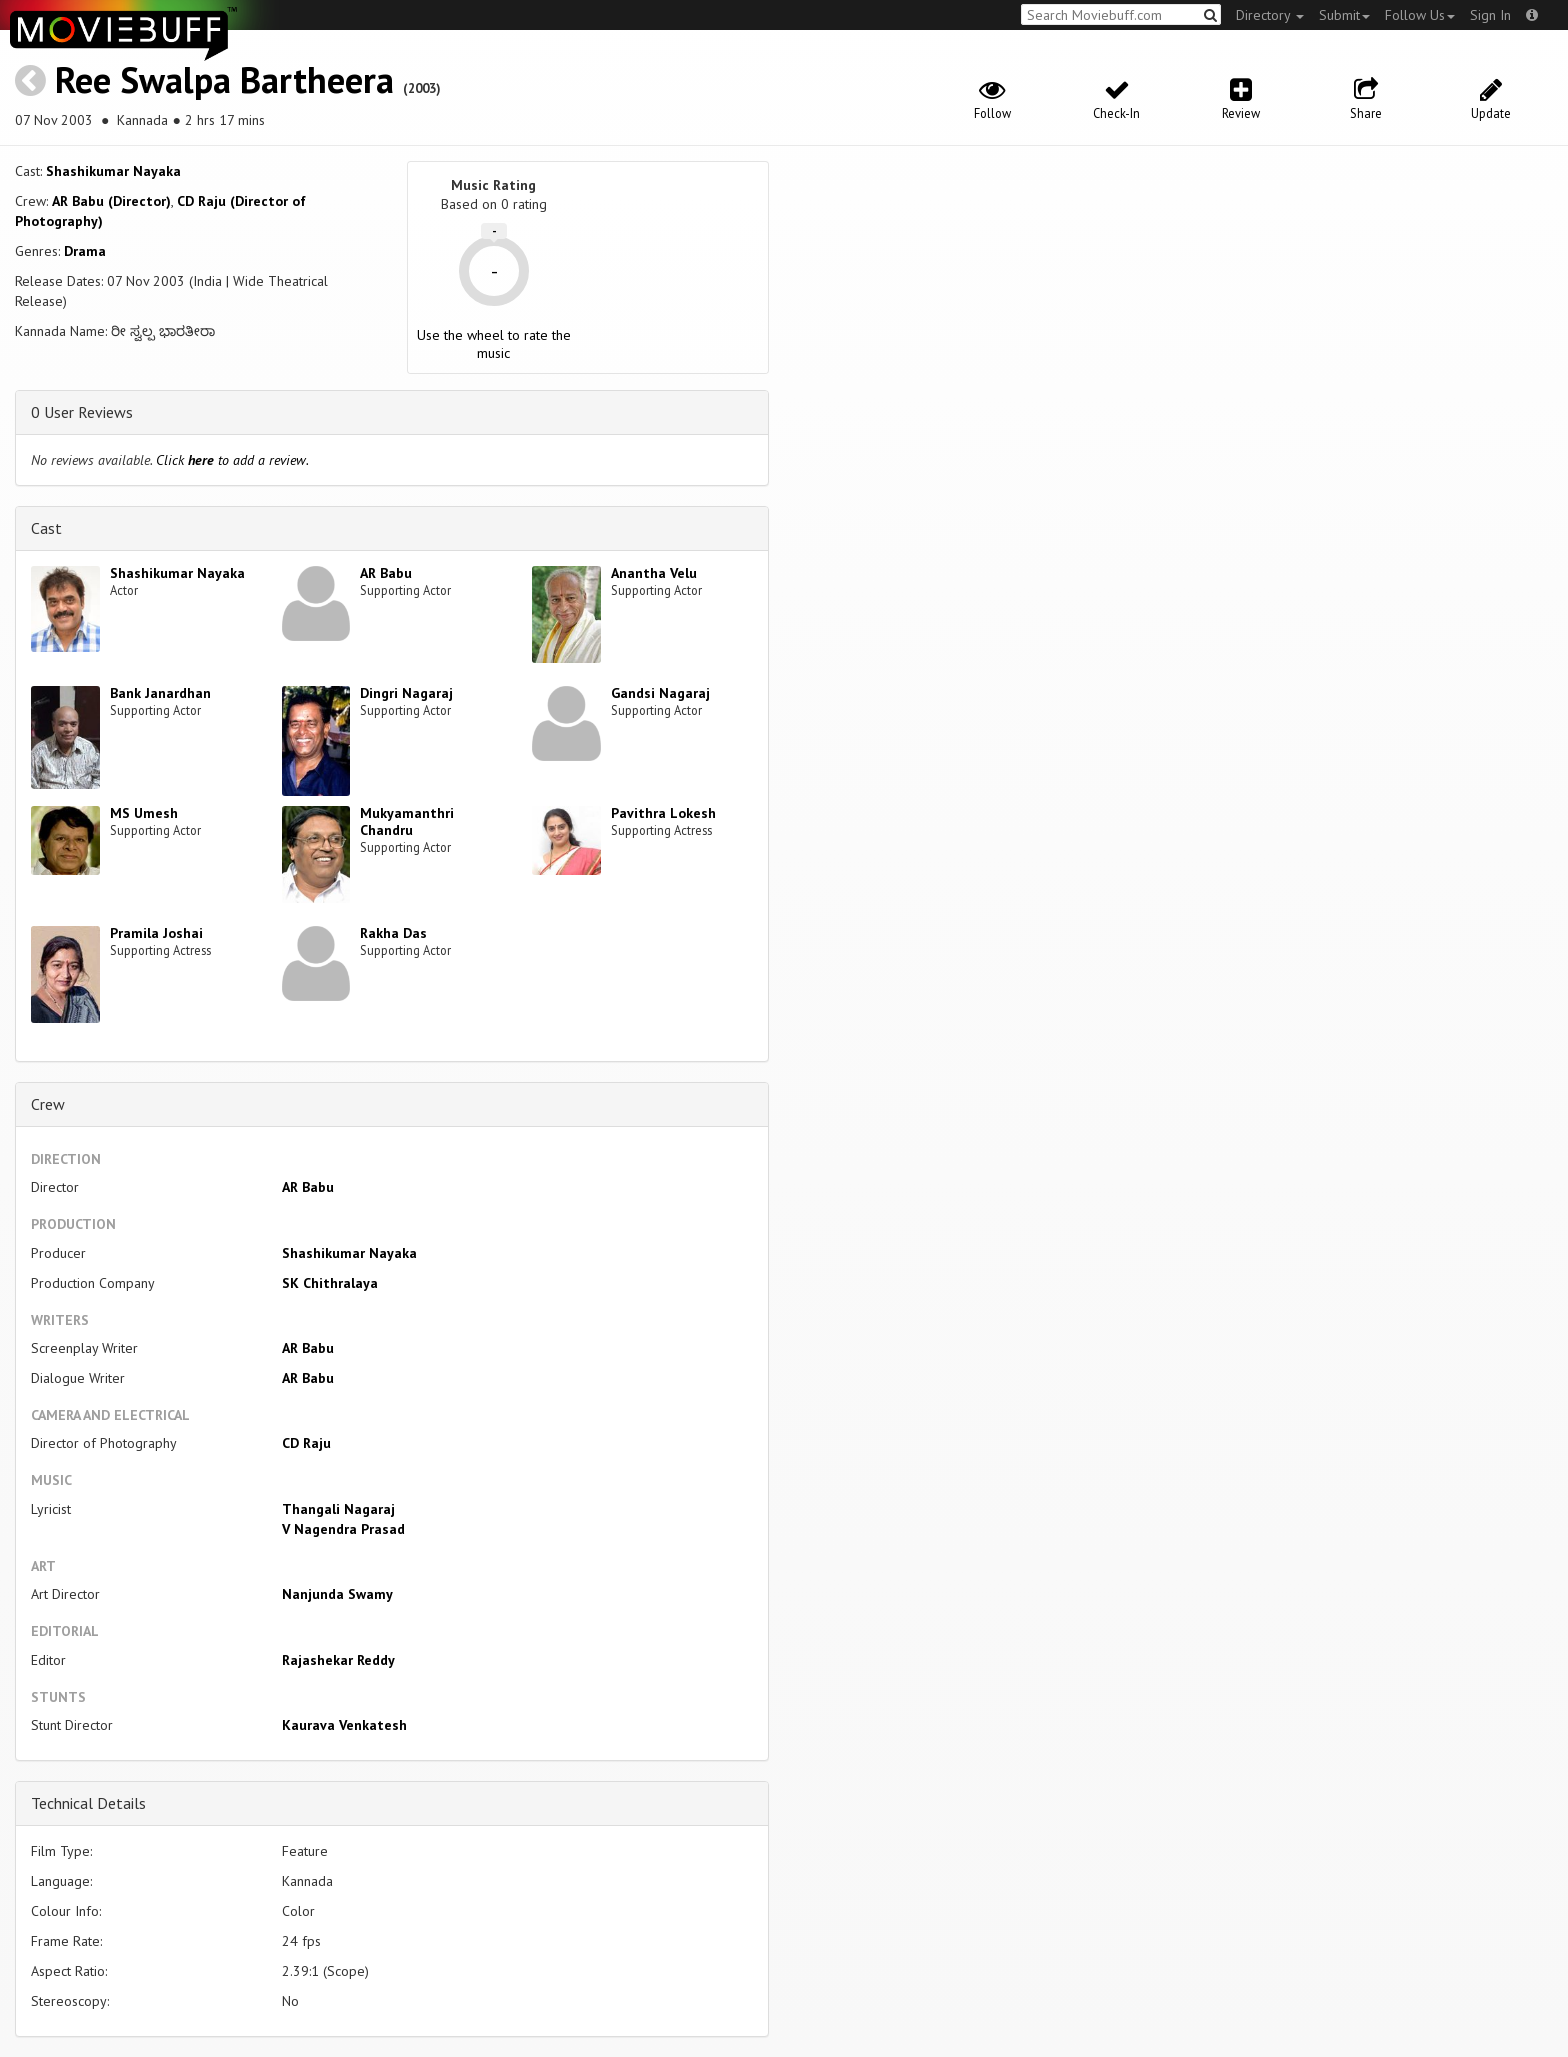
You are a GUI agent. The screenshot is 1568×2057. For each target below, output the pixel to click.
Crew (48, 1104)
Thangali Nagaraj (338, 1509)
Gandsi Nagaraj (660, 693)
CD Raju (306, 1443)
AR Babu (386, 573)
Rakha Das (393, 933)
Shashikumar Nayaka (113, 171)
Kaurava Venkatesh (344, 1725)
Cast (46, 528)
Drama (85, 251)
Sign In (1490, 15)
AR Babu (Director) (111, 201)
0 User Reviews (82, 412)
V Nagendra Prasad (343, 1529)
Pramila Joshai (156, 933)
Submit (1344, 15)
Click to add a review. (232, 460)
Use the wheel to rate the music (494, 344)
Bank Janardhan (160, 693)
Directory (1270, 15)
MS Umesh (144, 813)
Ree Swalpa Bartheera (224, 79)
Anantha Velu (654, 573)
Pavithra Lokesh (663, 813)
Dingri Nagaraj (406, 693)
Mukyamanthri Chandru (407, 821)
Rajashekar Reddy (338, 1660)
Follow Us (1420, 15)
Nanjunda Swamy (337, 1594)
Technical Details (88, 1803)
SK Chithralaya (330, 1283)
